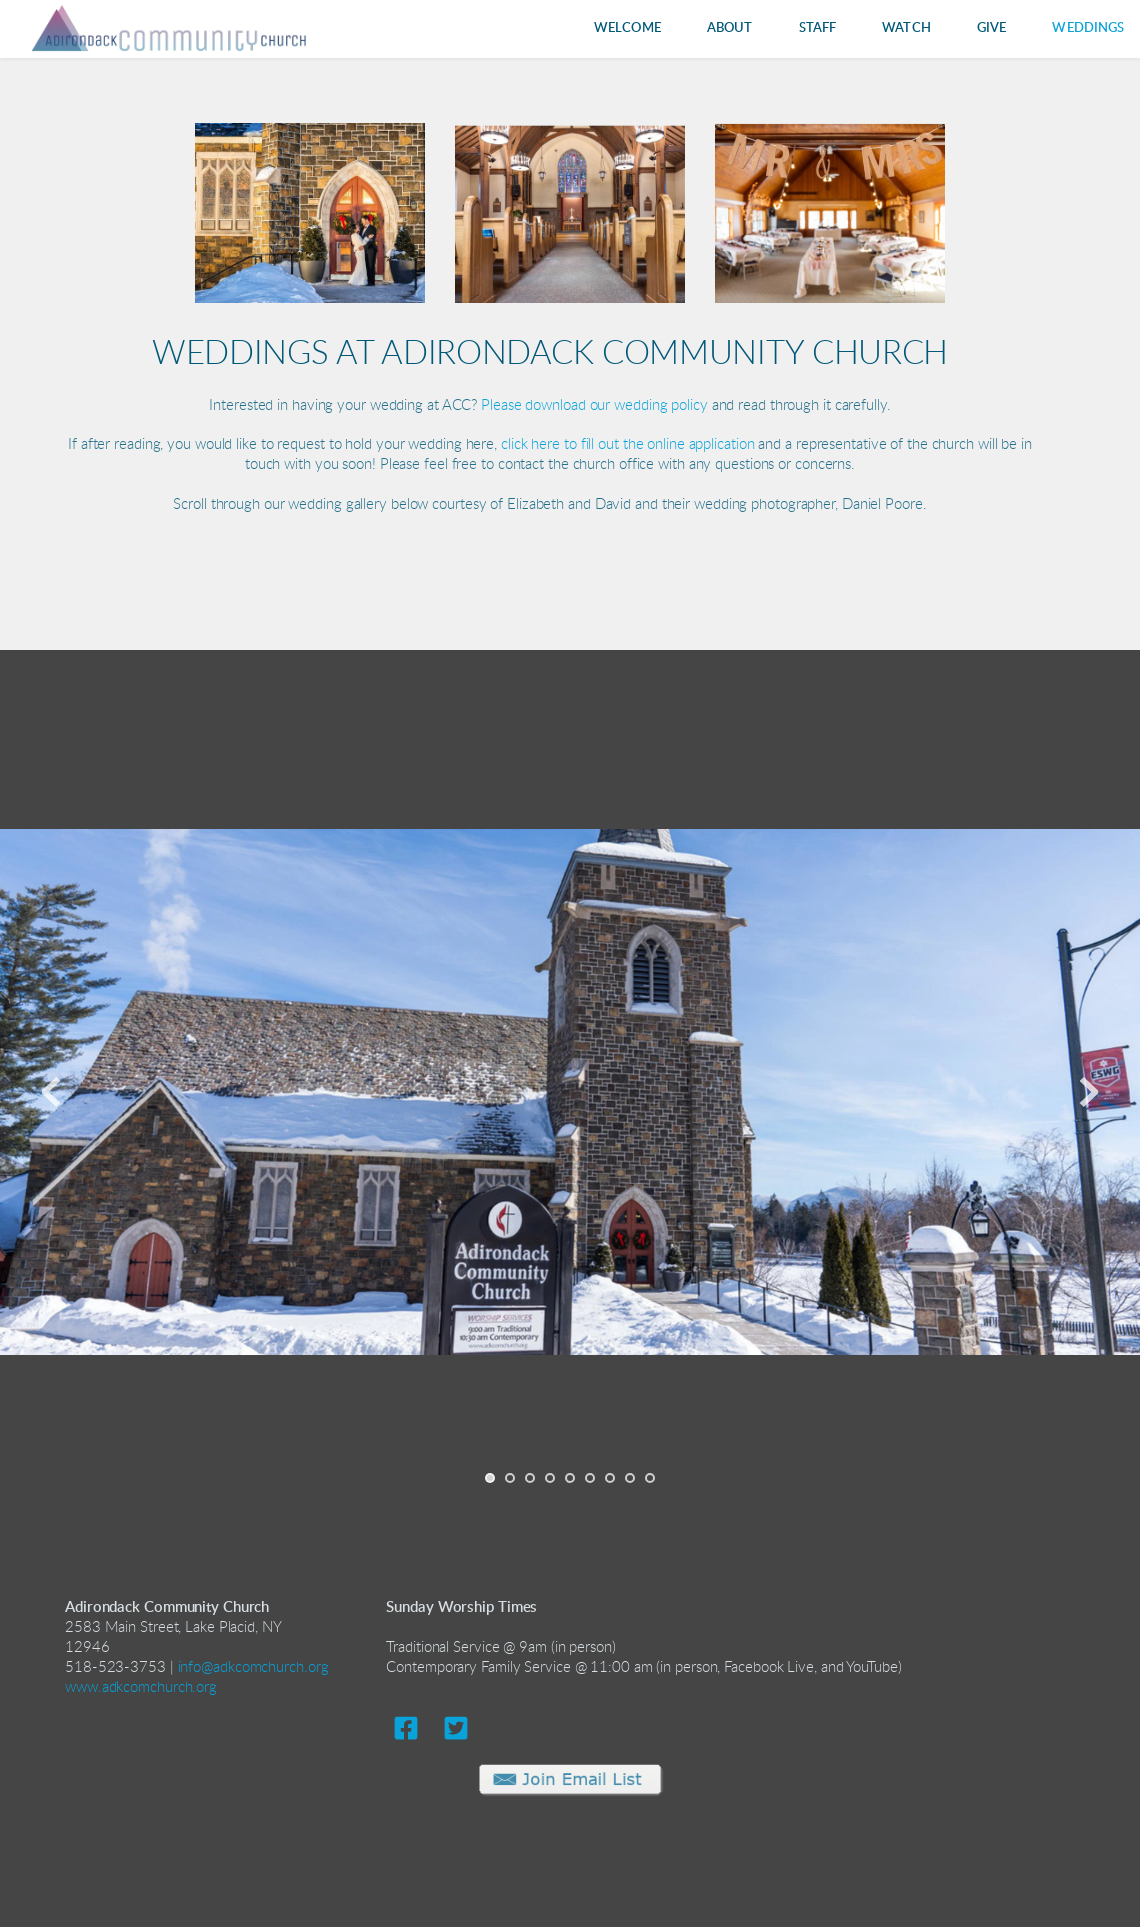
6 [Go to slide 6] (590, 1478)
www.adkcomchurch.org (141, 1687)
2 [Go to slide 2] (510, 1478)
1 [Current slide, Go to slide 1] (490, 1478)
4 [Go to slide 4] (550, 1478)
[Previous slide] (51, 1092)
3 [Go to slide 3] (530, 1478)
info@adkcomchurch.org (253, 1667)
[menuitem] (627, 28)
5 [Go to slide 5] (570, 1478)
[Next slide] (1089, 1092)
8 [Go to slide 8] (630, 1478)
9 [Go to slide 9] (650, 1478)
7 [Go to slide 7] (610, 1478)
